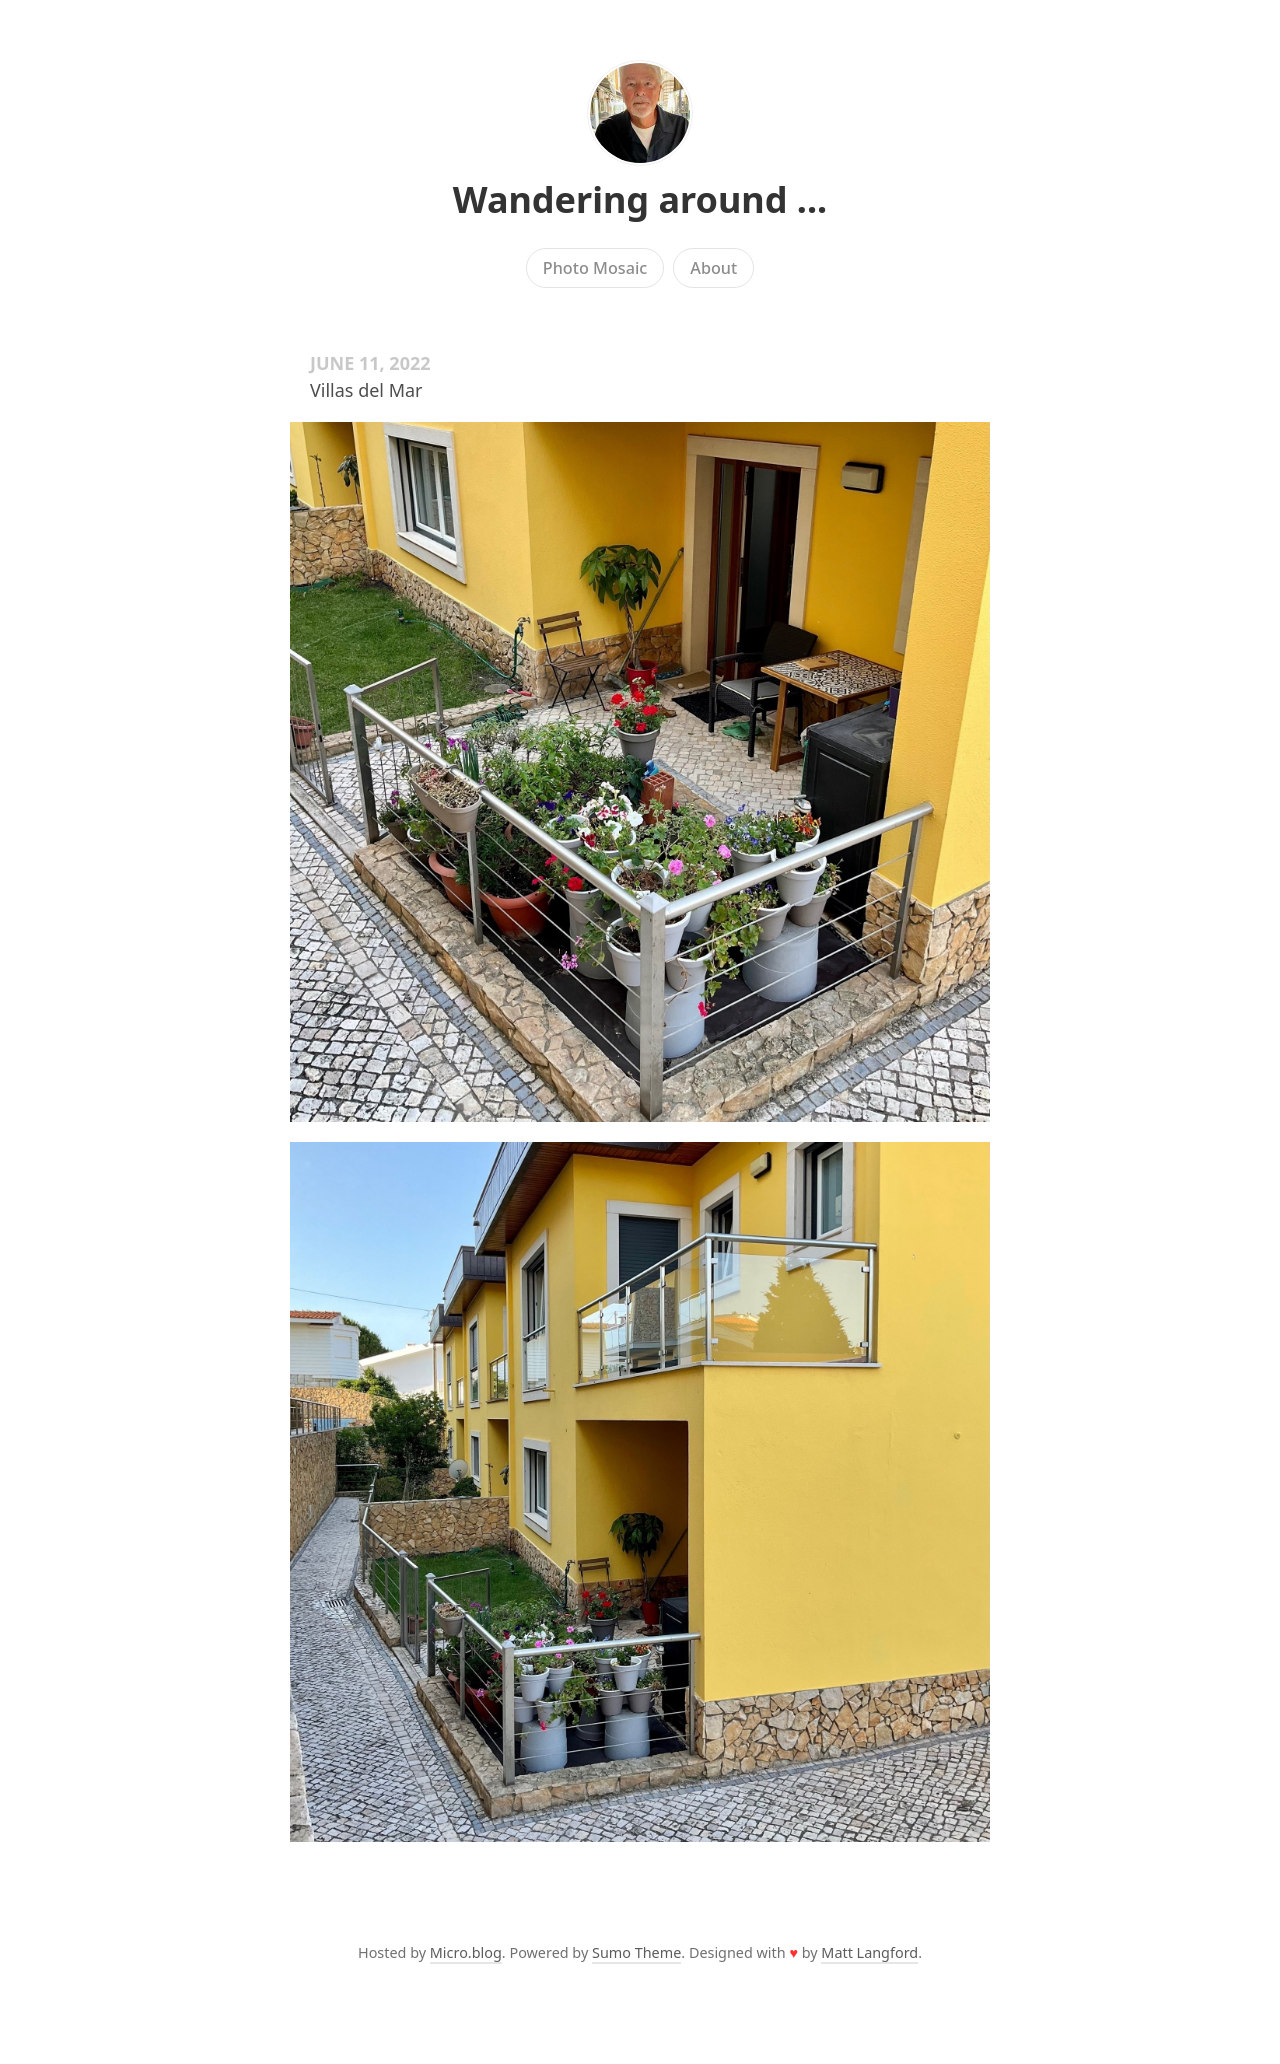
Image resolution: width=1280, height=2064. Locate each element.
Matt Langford (869, 1952)
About (713, 268)
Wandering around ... (640, 199)
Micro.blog (466, 1952)
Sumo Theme (636, 1952)
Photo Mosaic (595, 268)
